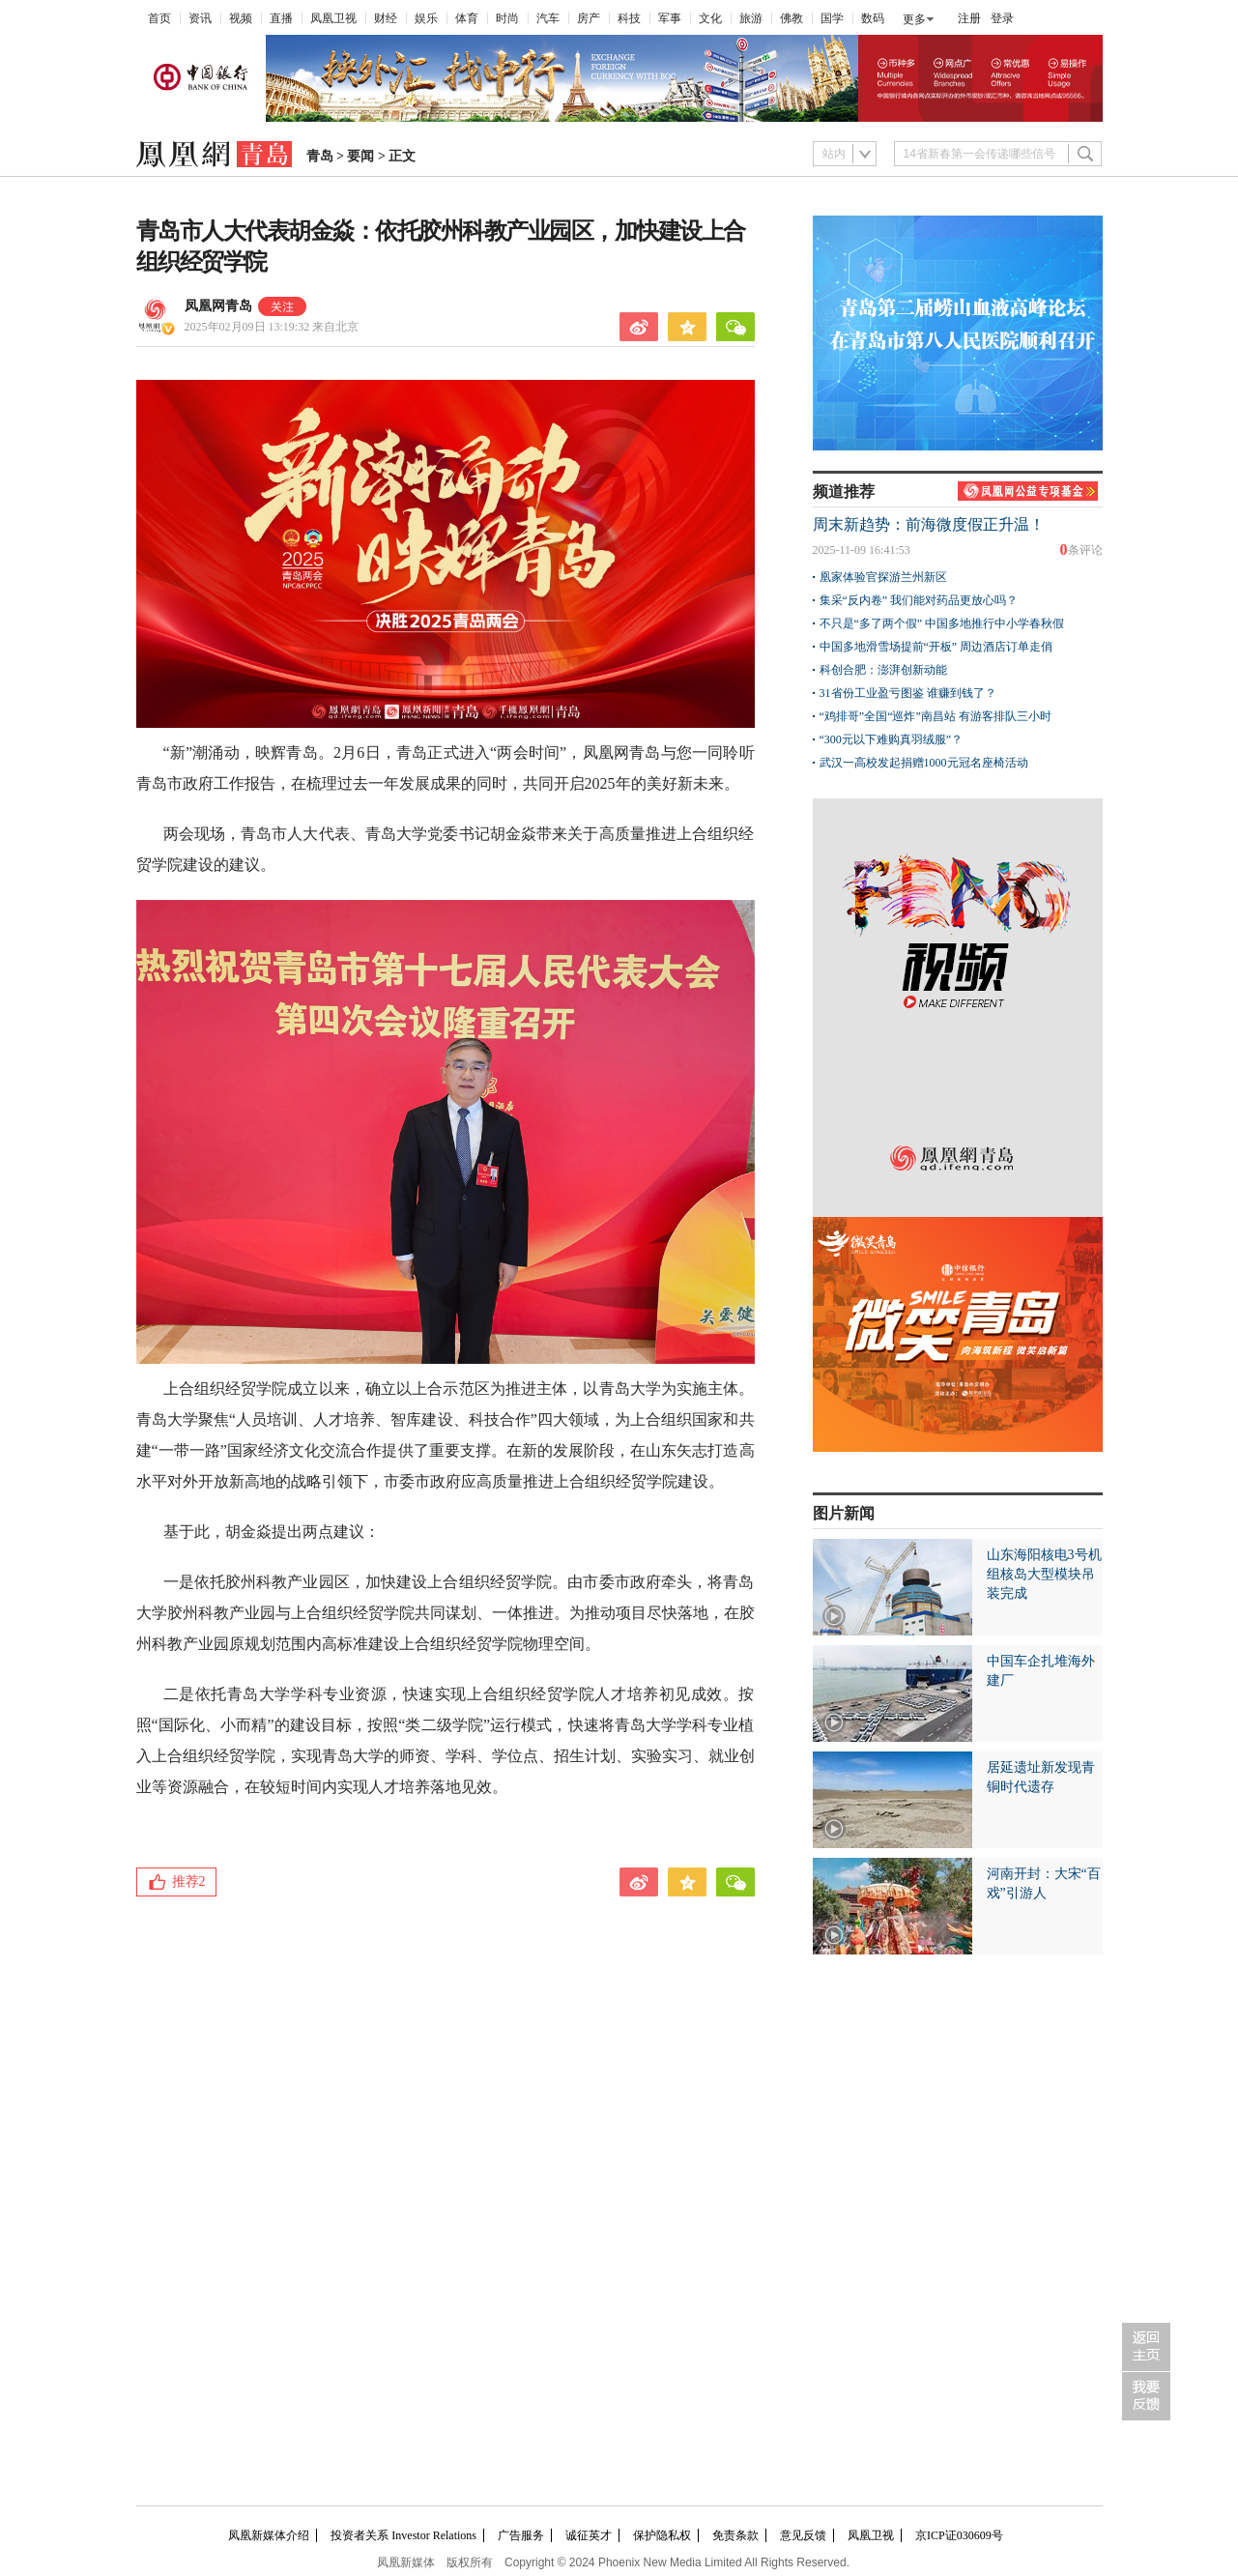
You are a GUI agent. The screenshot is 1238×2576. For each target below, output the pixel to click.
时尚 (507, 18)
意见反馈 (803, 2535)
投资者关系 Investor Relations (403, 2535)
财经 (385, 18)
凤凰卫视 (333, 18)
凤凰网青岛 (218, 306)
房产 (588, 18)
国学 (832, 18)
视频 (240, 18)
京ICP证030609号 (959, 2535)
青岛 (319, 156)
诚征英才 (588, 2535)
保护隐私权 (662, 2535)
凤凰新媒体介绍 (268, 2535)
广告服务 (521, 2535)
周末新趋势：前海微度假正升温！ (929, 524)
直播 (281, 18)
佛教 (791, 18)
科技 (629, 18)
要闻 (360, 156)
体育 (466, 18)
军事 (669, 18)
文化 (710, 18)
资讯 (200, 18)
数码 (872, 18)
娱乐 (426, 18)
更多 (914, 19)
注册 (969, 18)
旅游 (751, 18)
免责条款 (735, 2535)
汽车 (548, 18)
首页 (159, 18)
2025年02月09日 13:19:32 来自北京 (272, 326)
